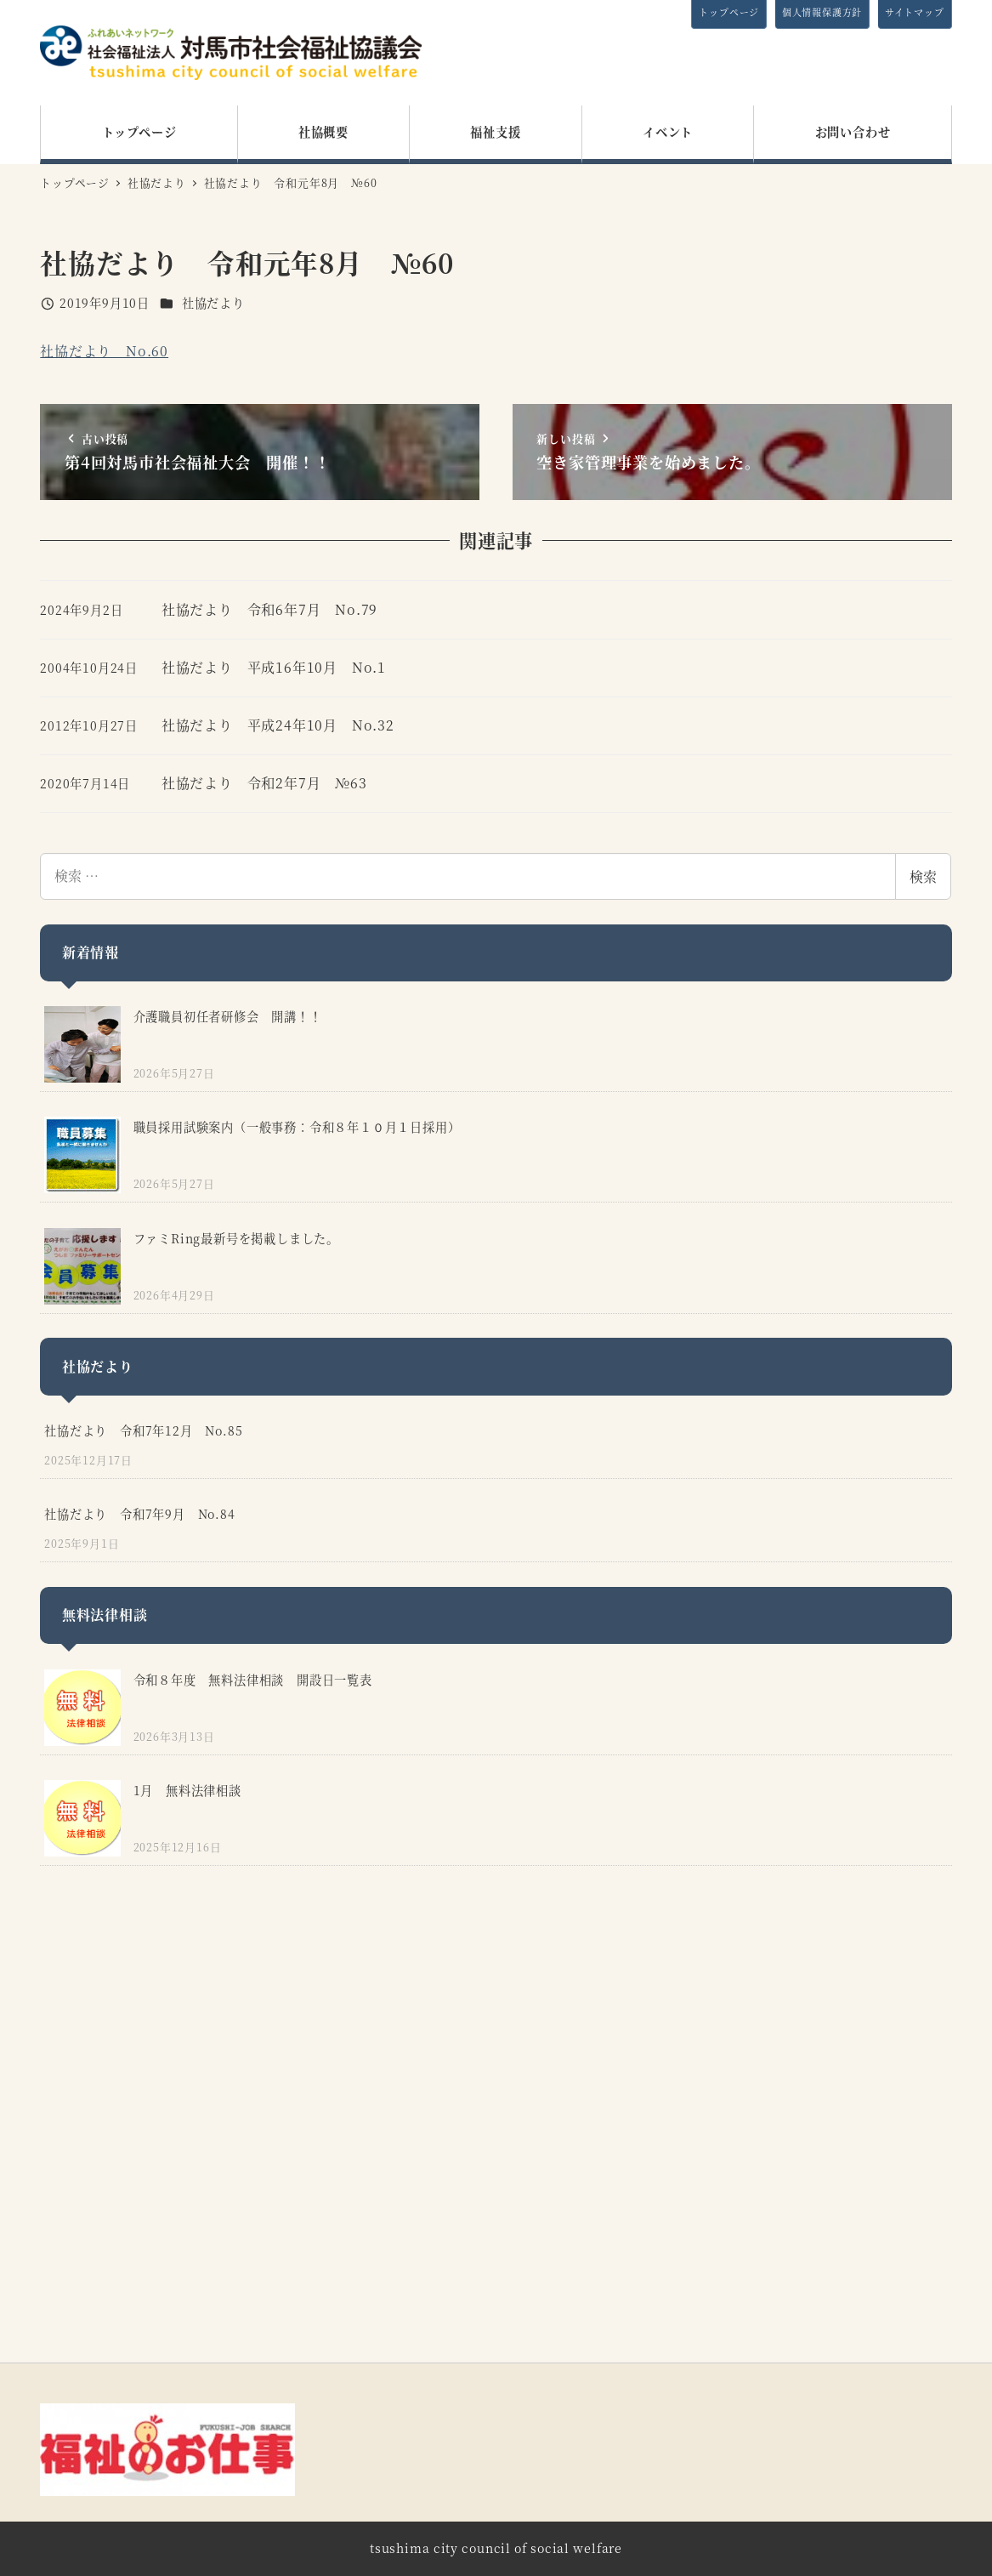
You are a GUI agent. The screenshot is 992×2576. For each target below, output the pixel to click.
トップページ (729, 12)
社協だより (213, 302)
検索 (923, 876)
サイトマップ (914, 12)
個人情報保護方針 (822, 12)
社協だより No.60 (104, 351)
